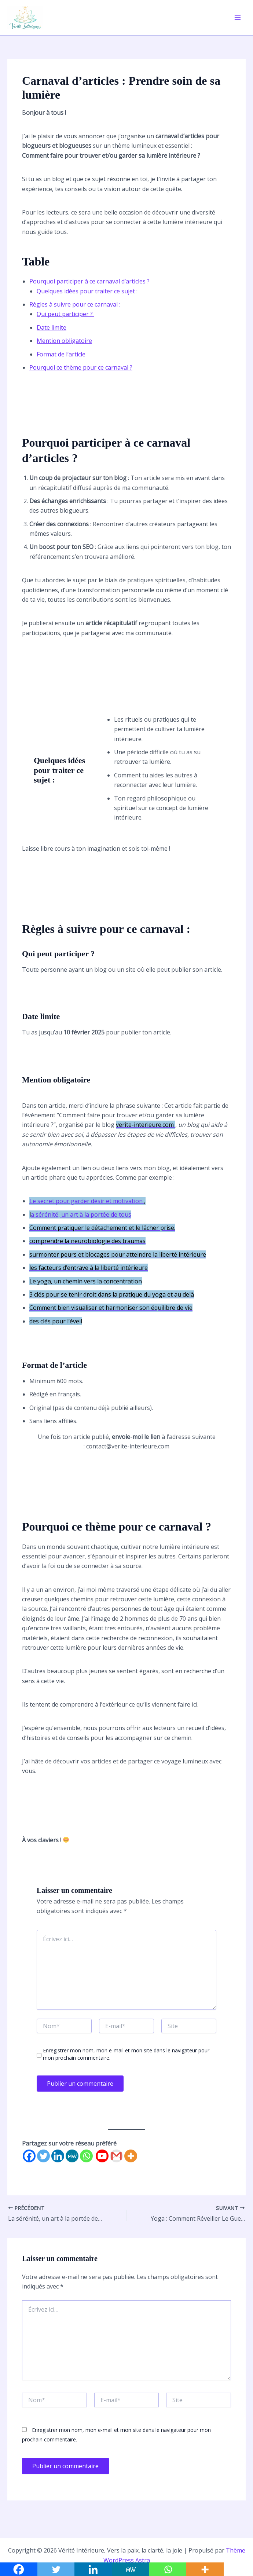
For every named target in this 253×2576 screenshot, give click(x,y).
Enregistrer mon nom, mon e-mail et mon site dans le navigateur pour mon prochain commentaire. (126, 2054)
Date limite (51, 327)
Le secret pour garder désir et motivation (86, 1201)
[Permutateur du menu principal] (238, 18)
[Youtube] (102, 2156)
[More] (130, 2156)
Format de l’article (61, 354)
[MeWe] (72, 2156)
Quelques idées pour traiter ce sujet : (87, 291)
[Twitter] (43, 2156)
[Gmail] (116, 2156)
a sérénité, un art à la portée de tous (81, 1214)
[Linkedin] (57, 2156)
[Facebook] (29, 2156)
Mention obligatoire (64, 341)
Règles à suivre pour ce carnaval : (74, 304)
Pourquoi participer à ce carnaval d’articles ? (89, 281)
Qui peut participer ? (65, 314)
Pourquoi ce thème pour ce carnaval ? (80, 367)
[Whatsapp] (86, 2156)
